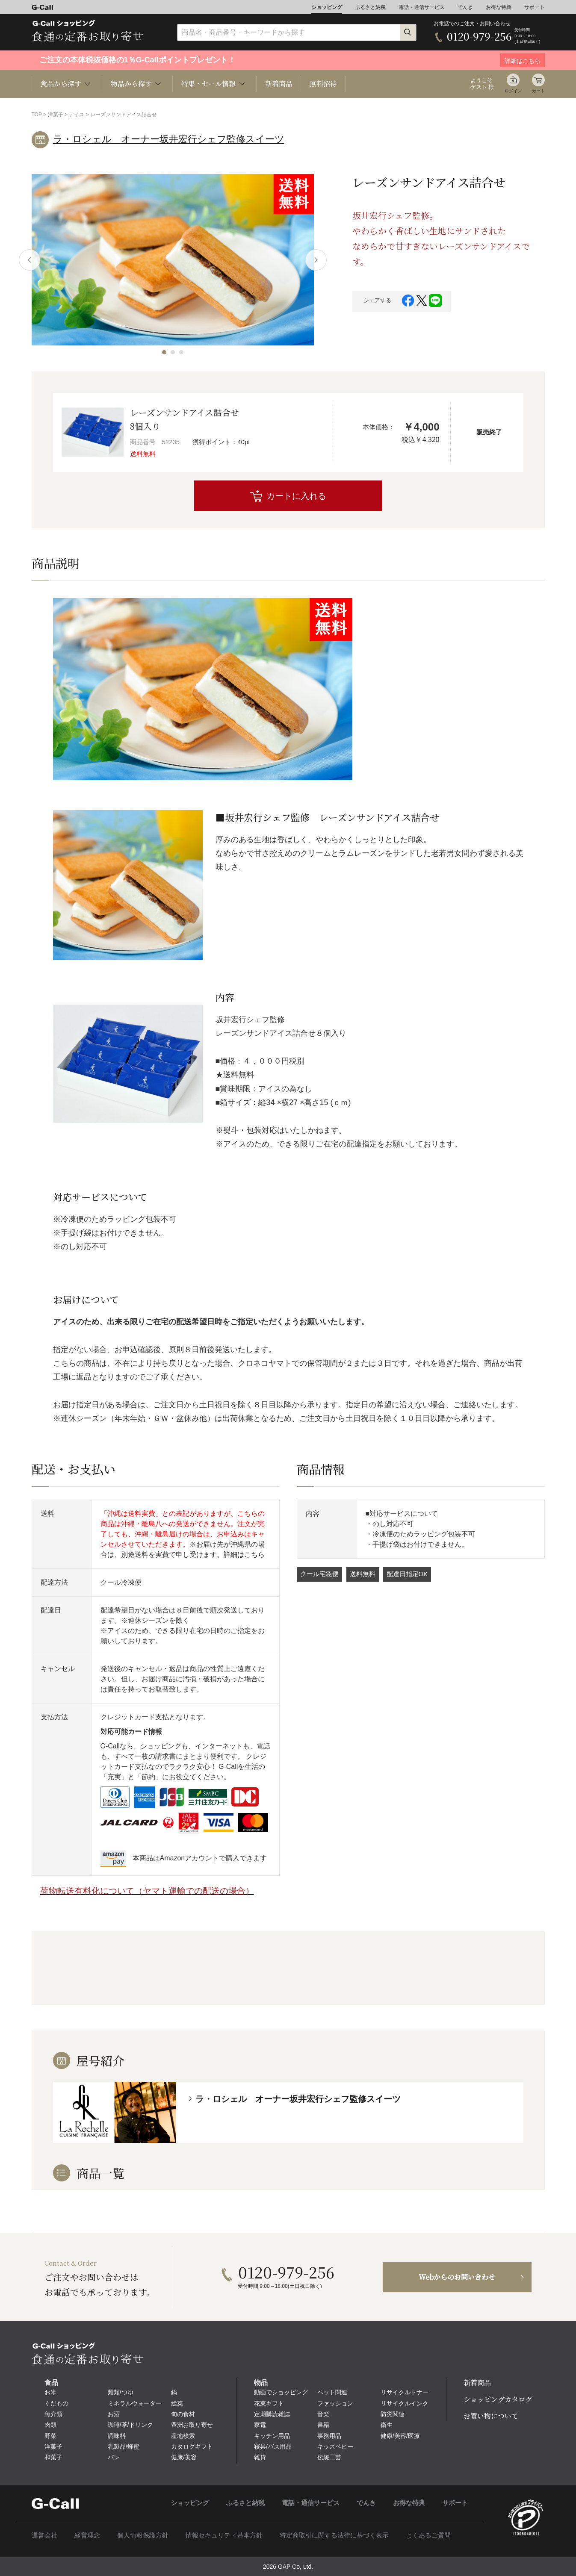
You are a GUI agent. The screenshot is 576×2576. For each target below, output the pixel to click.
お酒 (114, 2414)
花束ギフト (269, 2403)
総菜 (177, 2403)
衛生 (387, 2424)
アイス (76, 115)
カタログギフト (192, 2446)
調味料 (117, 2435)
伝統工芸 (329, 2457)
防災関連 (393, 2414)
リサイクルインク (404, 2403)
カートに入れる (296, 496)
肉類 (50, 2424)
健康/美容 (184, 2457)
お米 (50, 2392)
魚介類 (53, 2414)
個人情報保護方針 (142, 2535)
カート (538, 90)
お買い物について (491, 2416)
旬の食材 (183, 2414)
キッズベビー (335, 2446)
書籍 (323, 2424)
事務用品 (329, 2435)
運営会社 (44, 2535)
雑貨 (260, 2457)
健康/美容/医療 (400, 2435)
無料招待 (323, 83)
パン (114, 2457)
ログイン (513, 90)
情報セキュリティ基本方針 (224, 2535)
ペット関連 (332, 2392)
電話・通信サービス (422, 7)
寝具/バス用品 (273, 2446)
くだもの (56, 2403)
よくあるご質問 (428, 2535)
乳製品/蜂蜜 (123, 2446)
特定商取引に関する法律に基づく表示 (334, 2535)
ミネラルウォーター (135, 2403)
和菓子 (53, 2457)
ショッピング (326, 7)
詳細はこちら (244, 1554)
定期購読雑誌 (272, 2414)
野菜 (50, 2435)
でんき (465, 7)
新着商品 (278, 83)
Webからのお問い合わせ (457, 2277)
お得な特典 (498, 7)
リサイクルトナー (404, 2392)
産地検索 (183, 2435)
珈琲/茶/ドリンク (130, 2424)
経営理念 (87, 2535)
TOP (37, 115)
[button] (164, 352)
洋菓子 (55, 115)
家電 (260, 2424)
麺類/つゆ (120, 2392)
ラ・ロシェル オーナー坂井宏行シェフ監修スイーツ (168, 139)
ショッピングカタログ (498, 2399)
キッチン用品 (272, 2435)
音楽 (323, 2414)
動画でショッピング (281, 2392)
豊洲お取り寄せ (192, 2424)
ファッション (335, 2403)
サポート (534, 7)
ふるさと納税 (370, 7)
